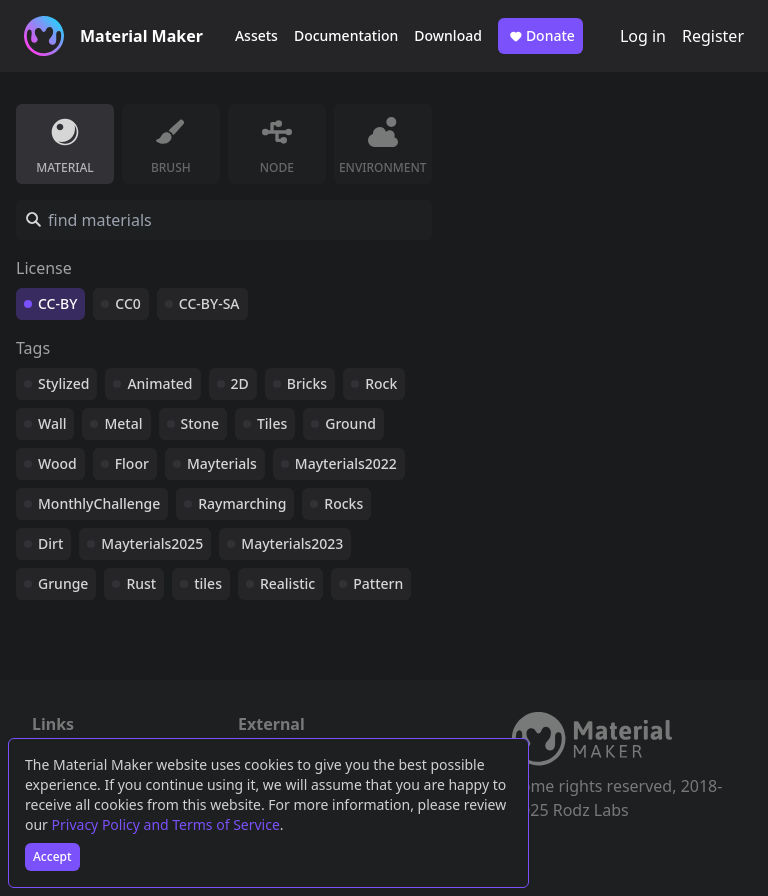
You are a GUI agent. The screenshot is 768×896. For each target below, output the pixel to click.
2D (240, 383)
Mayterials (222, 463)
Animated (159, 383)
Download (448, 35)
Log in (643, 36)
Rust (141, 583)
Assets (256, 35)
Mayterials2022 (346, 463)
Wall (52, 423)
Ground (350, 423)
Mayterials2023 (292, 543)
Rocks (343, 503)
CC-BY (57, 303)
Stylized (63, 383)
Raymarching (242, 503)
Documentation (346, 35)
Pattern (378, 583)
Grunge (63, 583)
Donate (540, 36)
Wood (57, 463)
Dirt (50, 543)
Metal (123, 423)
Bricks (307, 383)
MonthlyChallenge (99, 503)
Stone (200, 423)
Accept (52, 856)
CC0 (128, 303)
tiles (208, 583)
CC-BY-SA (209, 303)
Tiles (272, 423)
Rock (381, 383)
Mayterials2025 (152, 543)
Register (713, 36)
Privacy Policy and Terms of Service (166, 824)
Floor (132, 463)
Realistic (287, 583)
